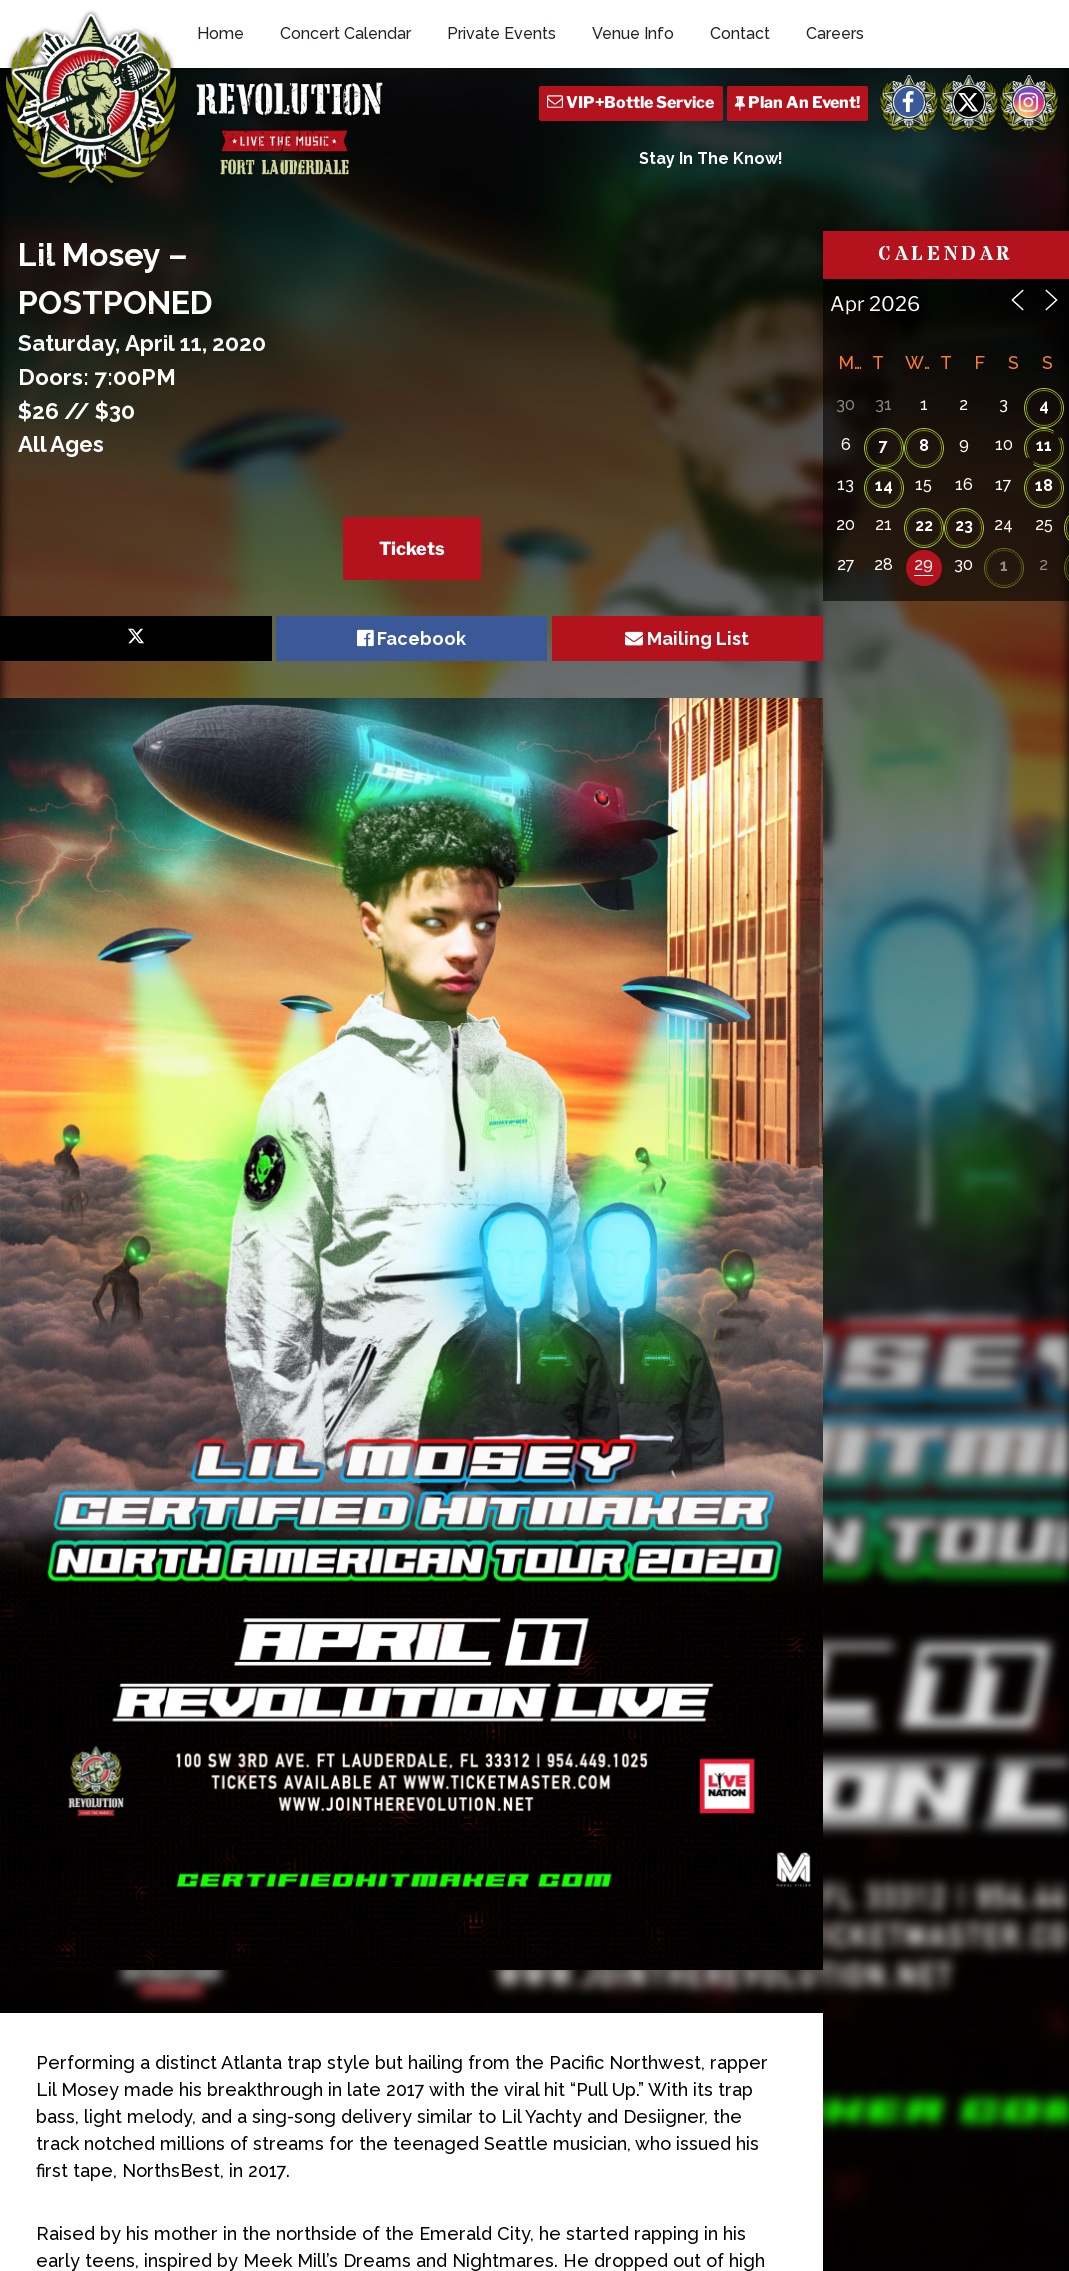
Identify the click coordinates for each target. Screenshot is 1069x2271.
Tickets (412, 548)
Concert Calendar (345, 33)
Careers (835, 33)
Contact (740, 33)
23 (964, 525)
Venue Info (633, 33)
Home (220, 33)
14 (884, 485)
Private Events (501, 33)
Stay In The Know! (711, 158)
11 (1044, 445)
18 (1044, 485)
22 (924, 525)
